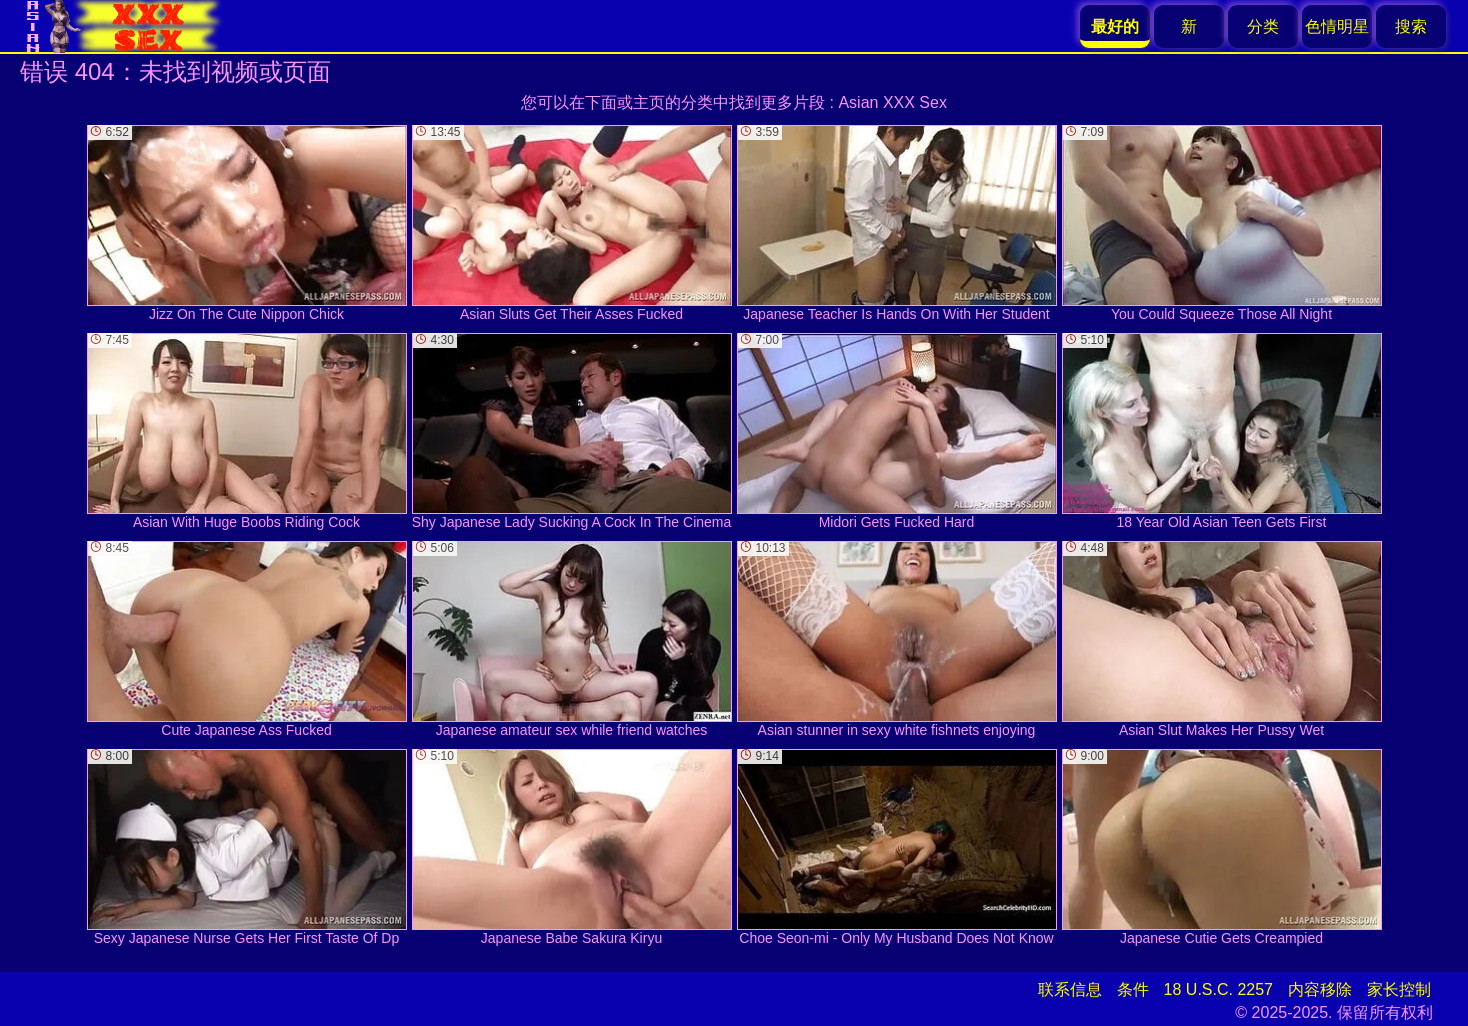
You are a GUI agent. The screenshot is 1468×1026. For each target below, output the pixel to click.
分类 (1263, 26)
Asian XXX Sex (892, 102)
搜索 (1411, 26)
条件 (1133, 989)
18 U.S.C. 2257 (1218, 989)
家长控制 (1399, 989)
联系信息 (1070, 989)
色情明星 (1337, 26)
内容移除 (1320, 989)
